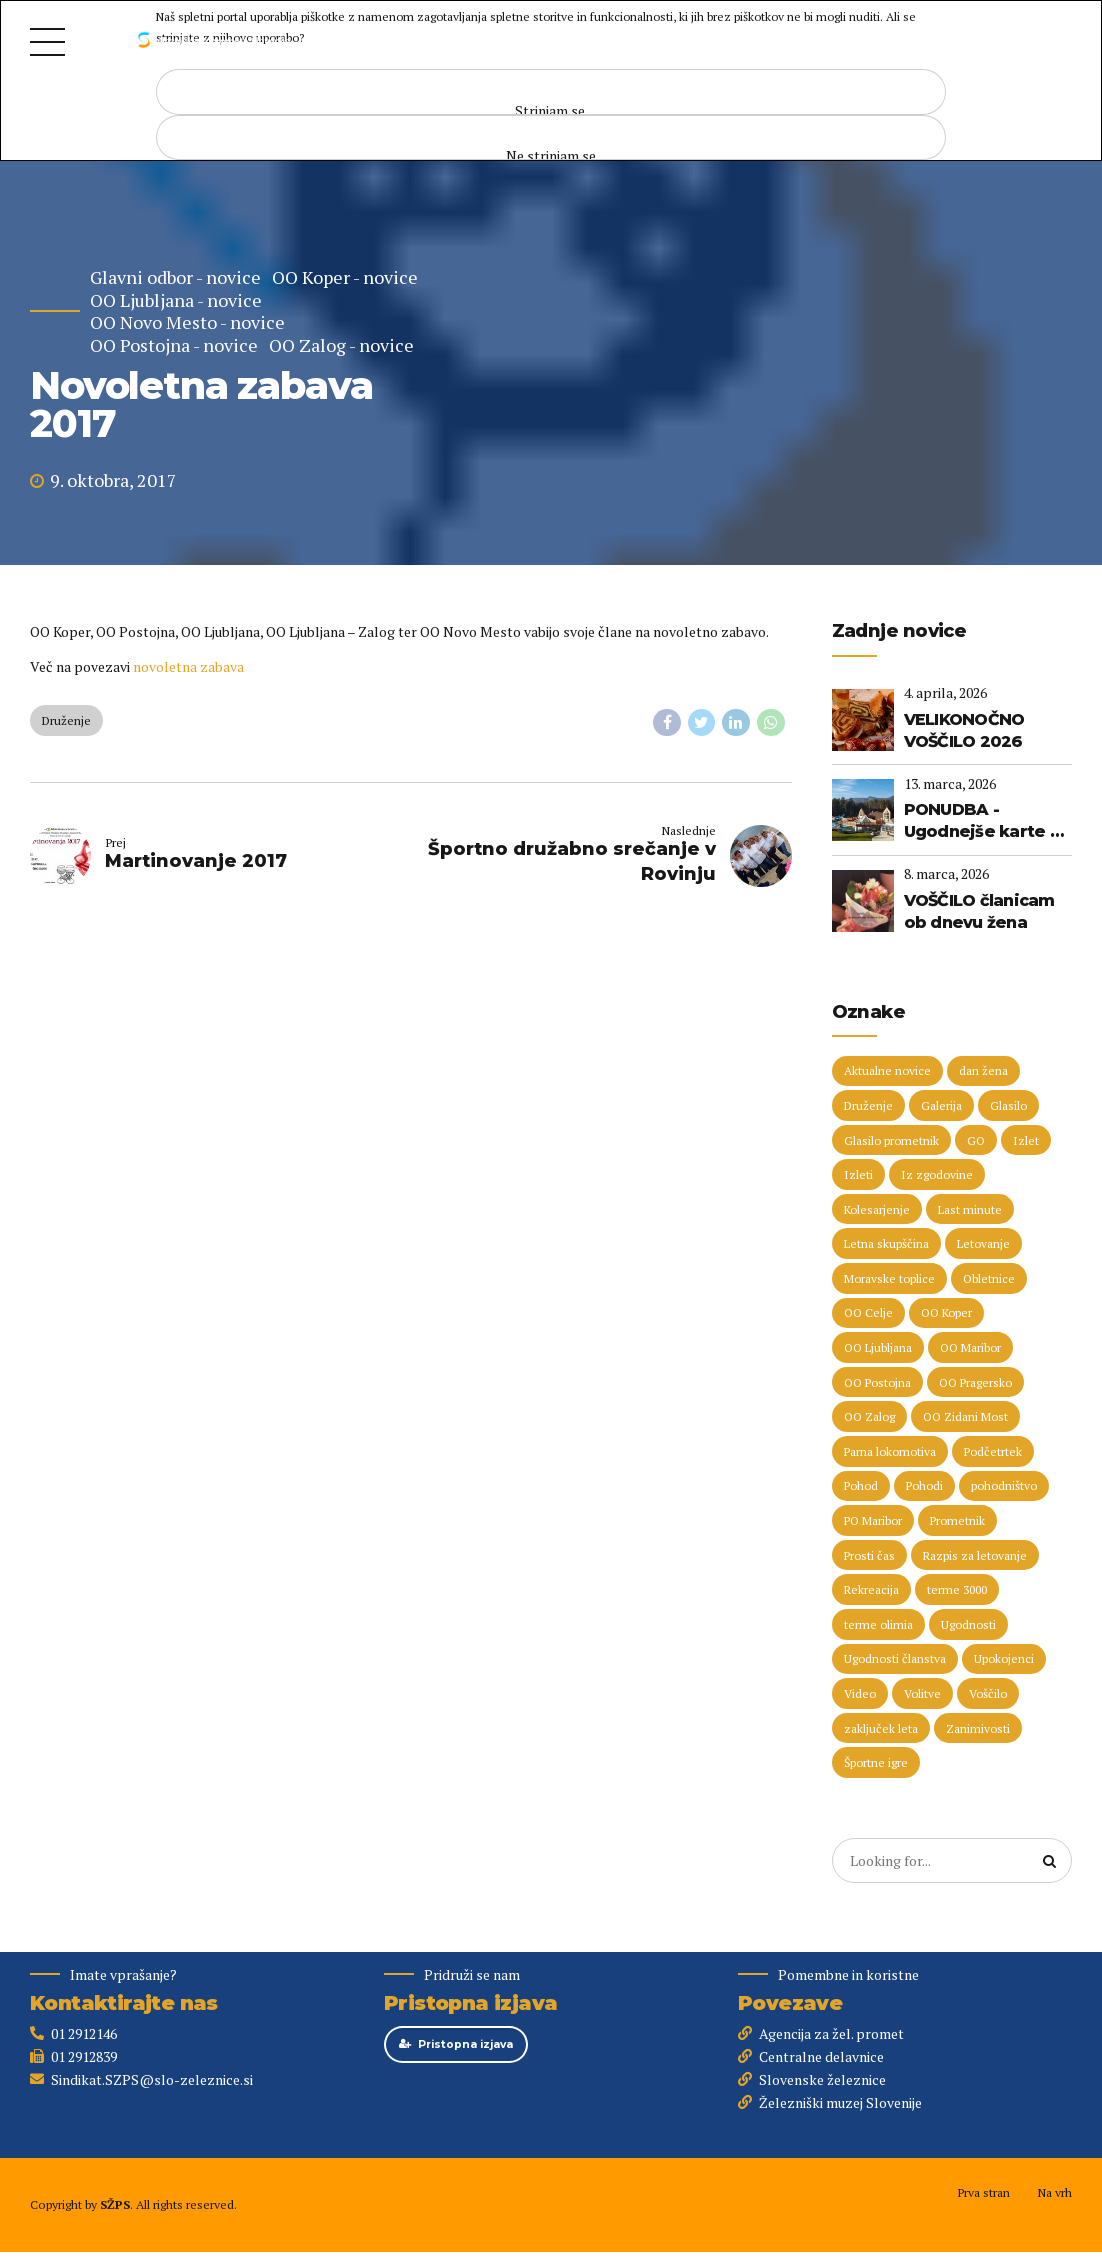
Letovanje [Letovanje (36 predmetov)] (983, 1243)
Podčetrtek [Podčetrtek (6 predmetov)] (993, 1451)
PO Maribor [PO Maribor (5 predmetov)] (873, 1520)
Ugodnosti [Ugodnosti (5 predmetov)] (968, 1624)
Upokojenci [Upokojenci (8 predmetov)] (1004, 1658)
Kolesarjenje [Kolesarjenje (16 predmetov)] (877, 1209)
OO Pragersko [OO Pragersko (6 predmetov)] (975, 1382)
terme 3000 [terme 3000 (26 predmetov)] (957, 1589)
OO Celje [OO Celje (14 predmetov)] (868, 1312)
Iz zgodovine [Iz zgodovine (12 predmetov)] (937, 1174)
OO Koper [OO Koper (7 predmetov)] (946, 1312)
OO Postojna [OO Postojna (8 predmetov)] (877, 1382)
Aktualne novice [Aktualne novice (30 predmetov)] (887, 1070)
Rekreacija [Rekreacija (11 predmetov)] (871, 1589)
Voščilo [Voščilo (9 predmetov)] (988, 1693)
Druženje (66, 720)
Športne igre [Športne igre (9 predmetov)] (876, 1762)
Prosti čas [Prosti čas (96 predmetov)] (869, 1555)
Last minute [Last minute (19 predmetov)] (970, 1209)
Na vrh (1054, 2192)
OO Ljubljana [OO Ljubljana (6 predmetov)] (878, 1347)
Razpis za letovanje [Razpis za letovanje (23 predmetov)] (975, 1555)
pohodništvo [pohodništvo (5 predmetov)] (1004, 1485)
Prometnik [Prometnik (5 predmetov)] (957, 1520)
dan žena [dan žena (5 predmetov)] (983, 1070)
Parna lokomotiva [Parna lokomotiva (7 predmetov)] (890, 1451)
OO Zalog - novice (341, 345)
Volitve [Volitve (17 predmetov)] (922, 1693)
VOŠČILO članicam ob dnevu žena (979, 911)
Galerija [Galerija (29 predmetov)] (941, 1105)
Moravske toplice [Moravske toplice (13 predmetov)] (889, 1278)
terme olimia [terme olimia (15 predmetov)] (878, 1624)
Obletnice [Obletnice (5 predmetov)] (989, 1278)
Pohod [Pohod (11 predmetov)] (861, 1485)
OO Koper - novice (345, 277)
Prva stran (983, 2192)
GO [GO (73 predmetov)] (976, 1140)
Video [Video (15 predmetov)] (860, 1693)
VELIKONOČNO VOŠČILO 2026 (964, 730)
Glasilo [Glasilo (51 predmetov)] (1008, 1105)
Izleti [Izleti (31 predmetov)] (858, 1174)
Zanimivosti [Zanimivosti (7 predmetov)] (978, 1728)
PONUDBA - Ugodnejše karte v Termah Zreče (981, 822)
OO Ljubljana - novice (176, 300)
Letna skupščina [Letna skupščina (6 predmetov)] (886, 1243)
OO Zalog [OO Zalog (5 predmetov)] (869, 1416)
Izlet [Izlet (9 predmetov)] (1026, 1140)
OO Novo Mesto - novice (187, 322)
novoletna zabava (188, 666)
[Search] (1050, 1861)
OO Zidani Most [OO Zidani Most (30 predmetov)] (965, 1416)
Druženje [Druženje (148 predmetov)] (868, 1105)
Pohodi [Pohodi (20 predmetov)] (924, 1485)
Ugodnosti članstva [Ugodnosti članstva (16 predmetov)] (895, 1658)
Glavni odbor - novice (175, 277)
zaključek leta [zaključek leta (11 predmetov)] (881, 1728)
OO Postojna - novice (174, 345)
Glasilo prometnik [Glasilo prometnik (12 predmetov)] (891, 1140)
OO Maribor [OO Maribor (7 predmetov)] (970, 1347)
